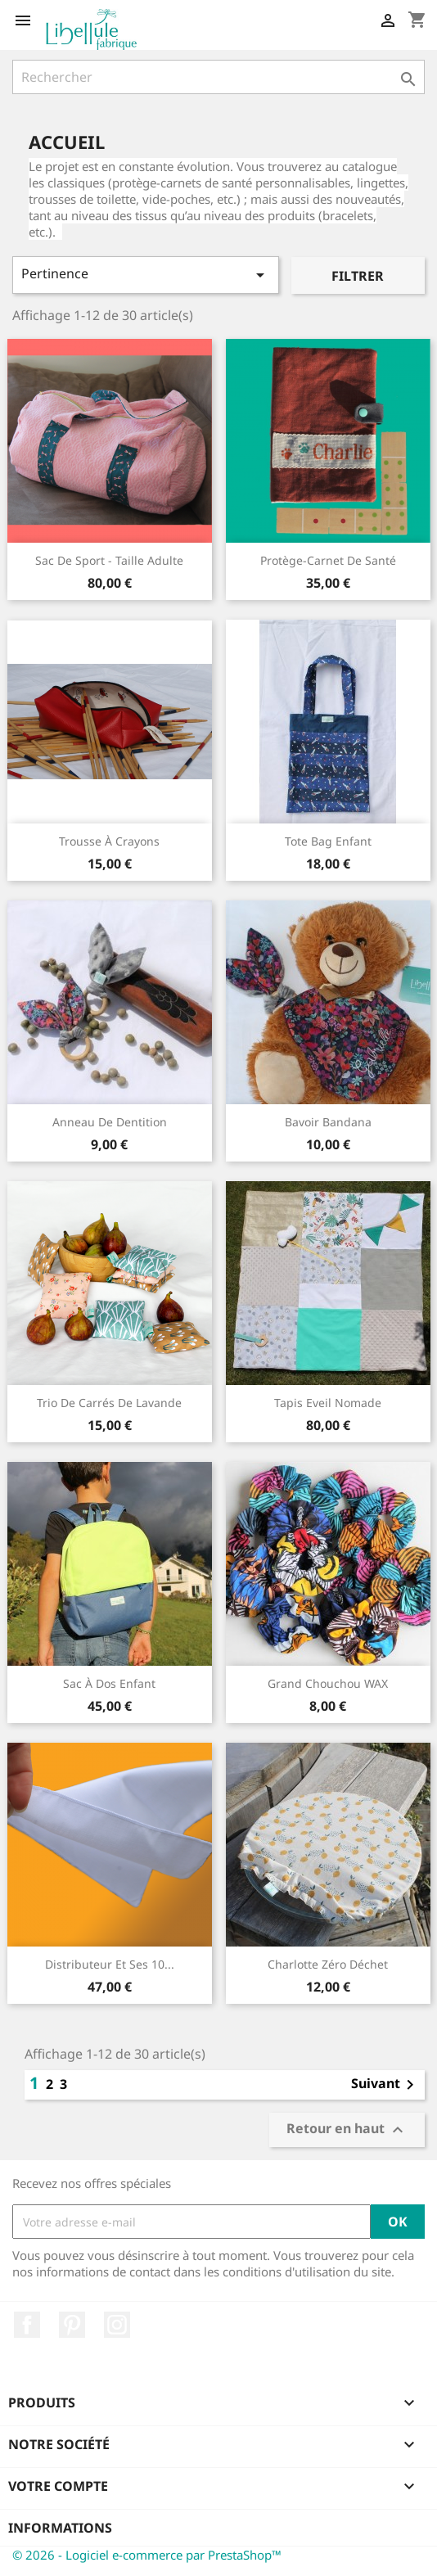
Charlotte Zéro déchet (328, 1964)
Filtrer (357, 276)
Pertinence (145, 274)
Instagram (117, 2325)
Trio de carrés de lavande (109, 1402)
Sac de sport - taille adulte (109, 560)
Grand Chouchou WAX (328, 1683)
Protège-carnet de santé (328, 560)
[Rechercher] (218, 77)
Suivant (385, 2085)
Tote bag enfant (328, 841)
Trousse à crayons (109, 841)
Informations (60, 2528)
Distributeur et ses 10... (109, 1964)
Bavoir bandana (328, 1122)
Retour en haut (347, 2130)
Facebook (27, 2325)
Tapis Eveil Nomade (327, 1402)
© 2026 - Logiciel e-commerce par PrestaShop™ (147, 2555)
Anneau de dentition (109, 1122)
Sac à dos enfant (109, 1683)
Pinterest (72, 2325)
